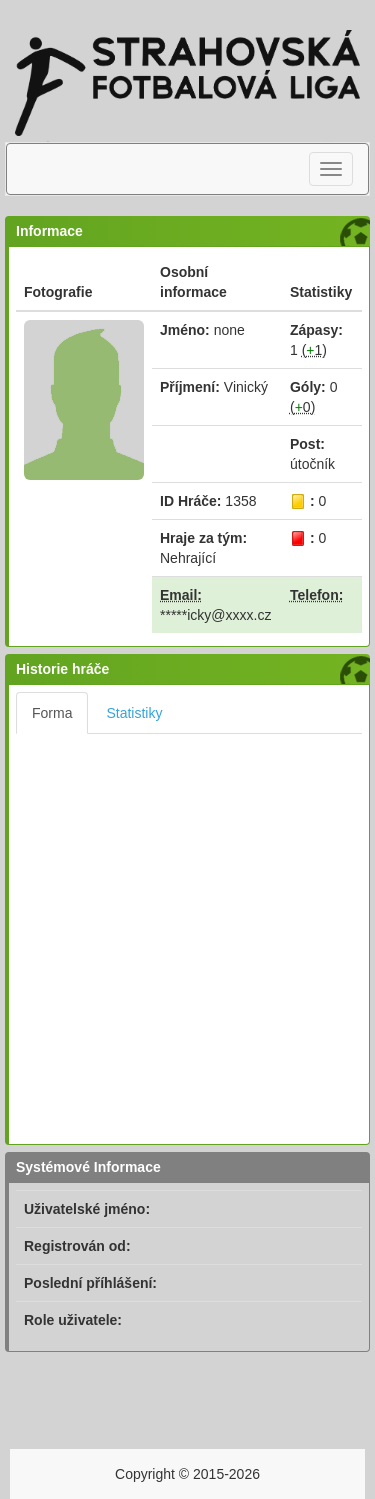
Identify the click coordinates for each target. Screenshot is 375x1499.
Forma (52, 713)
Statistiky (134, 713)
